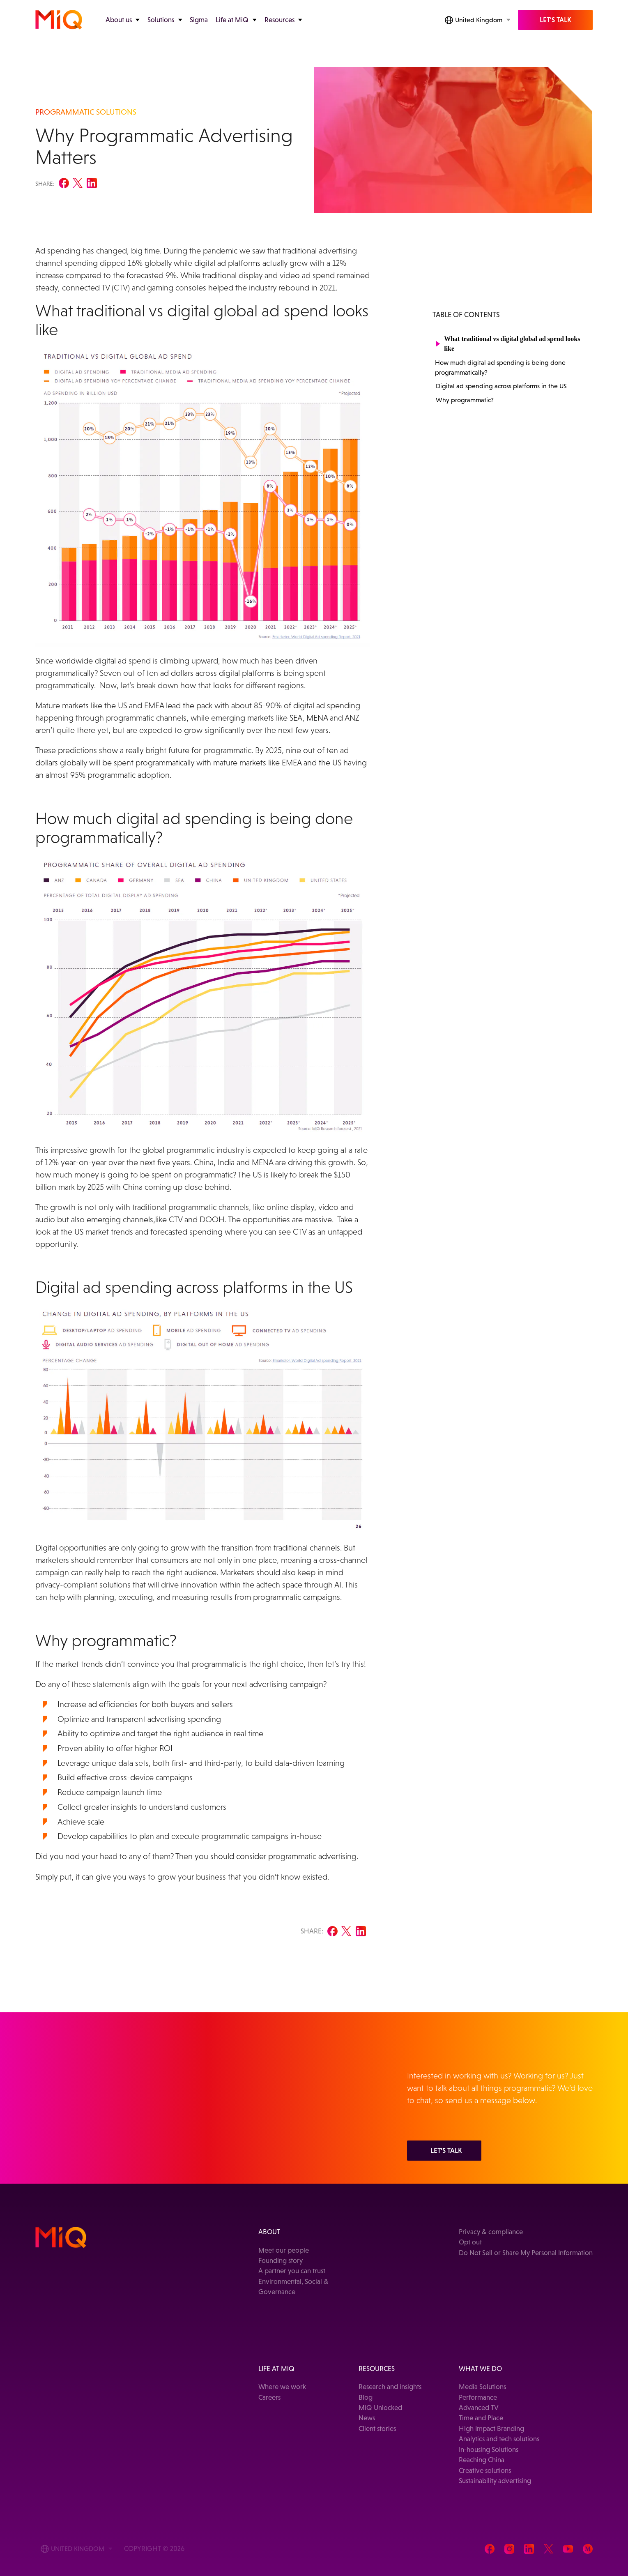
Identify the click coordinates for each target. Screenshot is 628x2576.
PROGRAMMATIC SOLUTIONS (85, 112)
